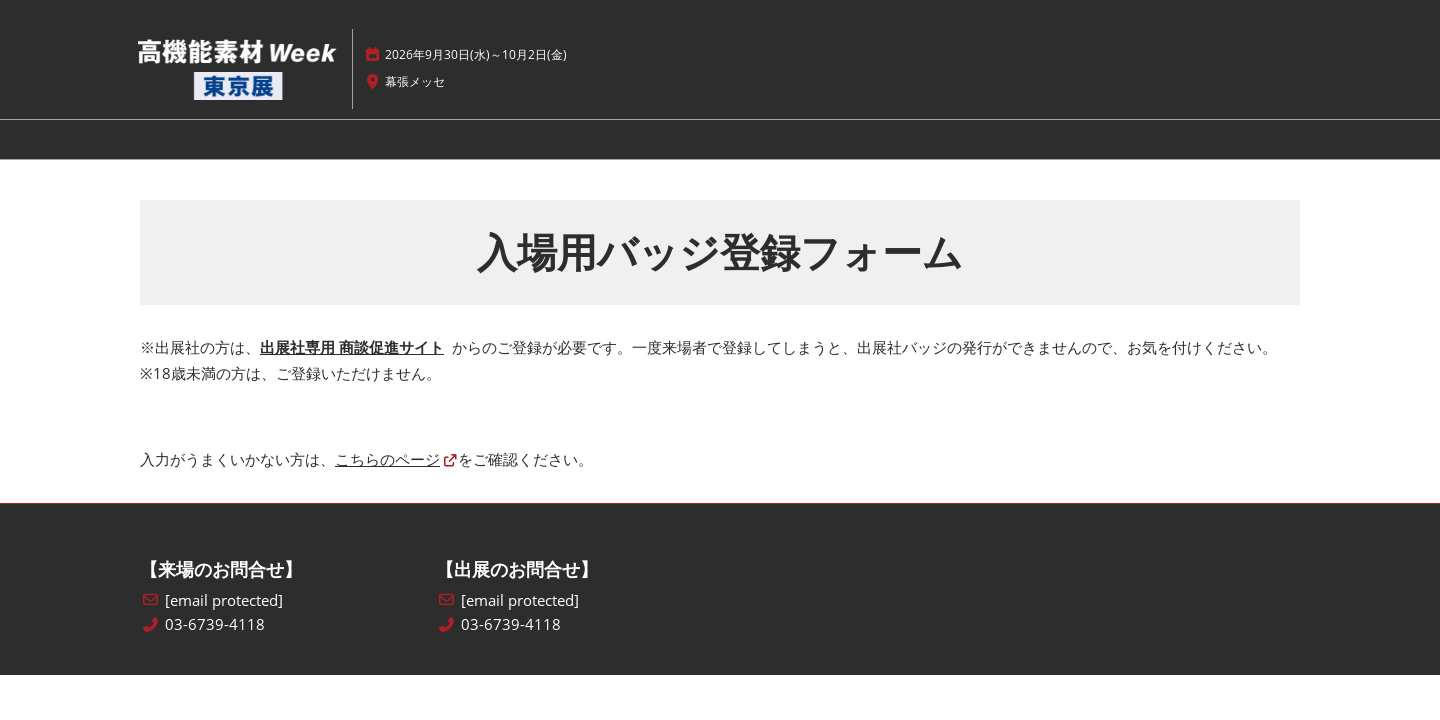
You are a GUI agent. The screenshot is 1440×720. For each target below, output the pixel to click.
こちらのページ (387, 459)
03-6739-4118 (215, 624)
